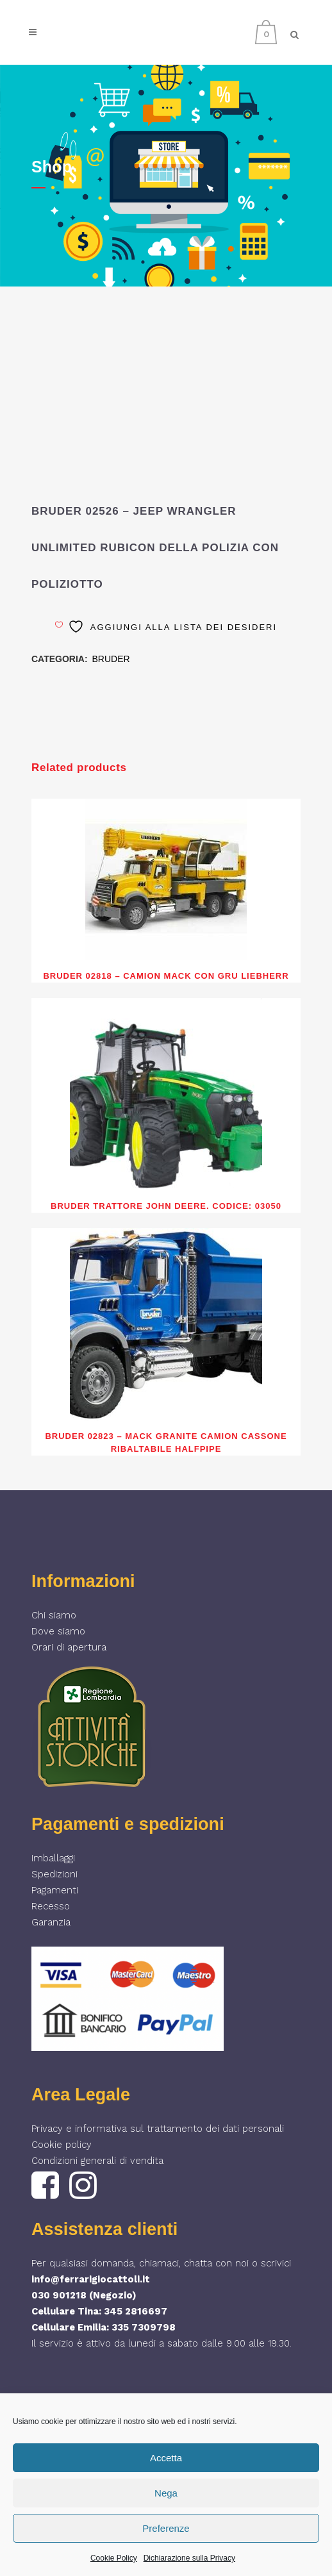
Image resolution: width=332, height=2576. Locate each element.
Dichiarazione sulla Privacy (189, 2558)
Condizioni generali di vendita (97, 2160)
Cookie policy (61, 2144)
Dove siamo (58, 1631)
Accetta (166, 2457)
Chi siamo (53, 1615)
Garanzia (51, 1922)
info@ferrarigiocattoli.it (90, 2279)
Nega (166, 2493)
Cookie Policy (113, 2558)
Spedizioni (54, 1874)
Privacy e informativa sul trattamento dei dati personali (157, 2128)
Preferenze (165, 2528)
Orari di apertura (68, 1647)
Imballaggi (53, 1858)
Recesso (50, 1906)
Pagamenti (54, 1890)
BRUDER (111, 659)
